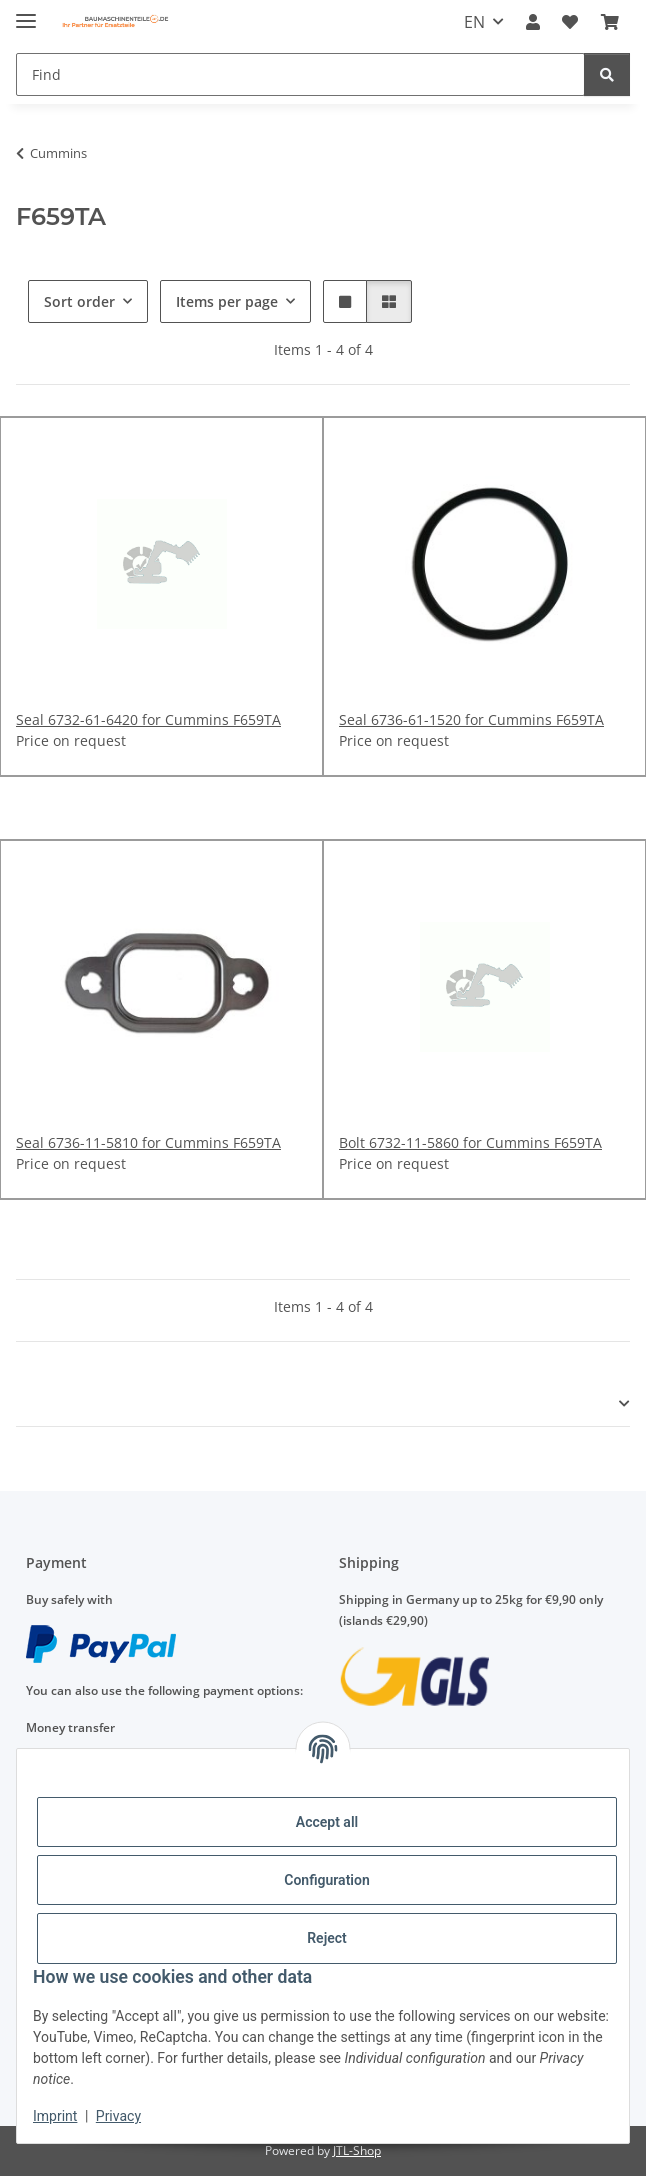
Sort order (79, 301)
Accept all (327, 1822)
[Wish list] (570, 22)
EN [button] (474, 22)
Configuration (326, 1880)
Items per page (227, 301)
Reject (327, 1938)
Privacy (118, 2116)
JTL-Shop (357, 2150)
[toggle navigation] (26, 12)
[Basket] (610, 22)
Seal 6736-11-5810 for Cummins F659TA (148, 1142)
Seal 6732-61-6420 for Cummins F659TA (148, 719)
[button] (533, 22)
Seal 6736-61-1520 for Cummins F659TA (471, 719)
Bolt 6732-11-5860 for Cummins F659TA (470, 1142)
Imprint (55, 2116)
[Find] (300, 74)
